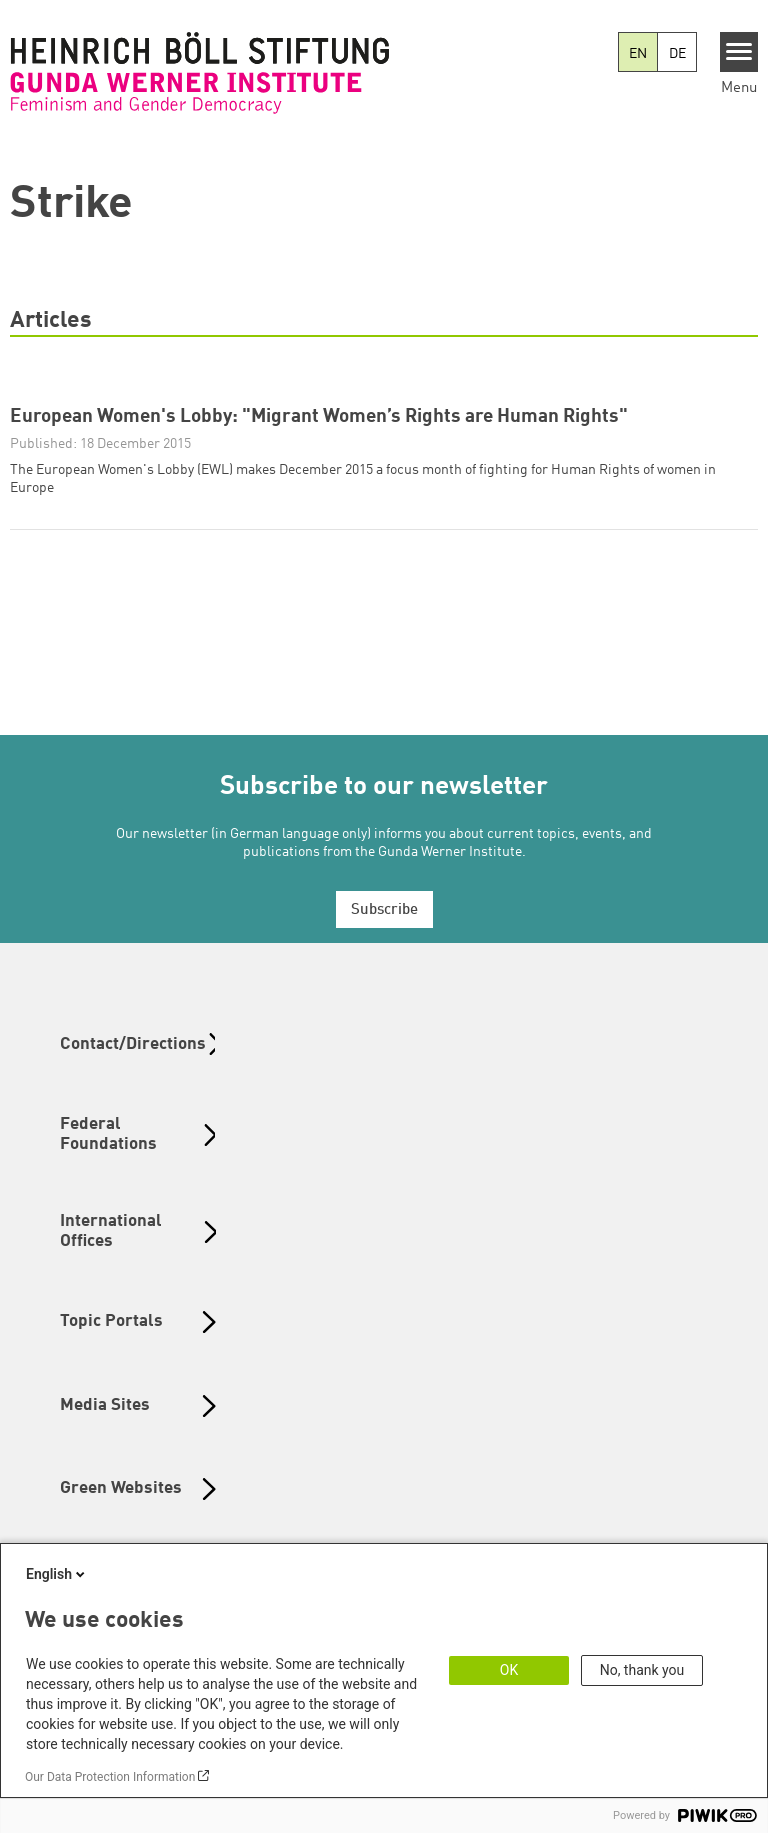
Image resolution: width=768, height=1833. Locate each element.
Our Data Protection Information (110, 1777)
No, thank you (642, 1670)
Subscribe (384, 910)
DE (677, 54)
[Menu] (739, 52)
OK (509, 1670)
